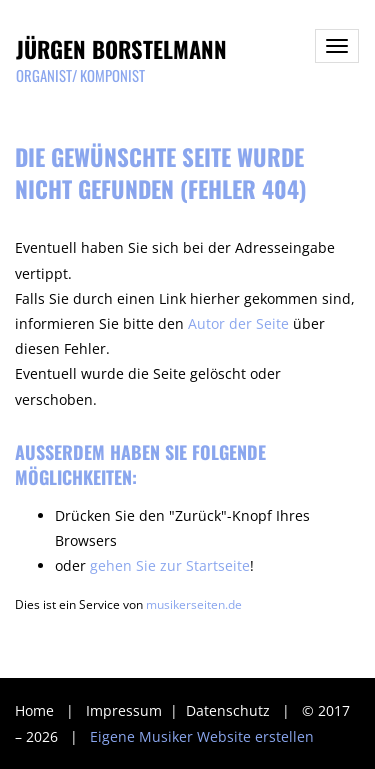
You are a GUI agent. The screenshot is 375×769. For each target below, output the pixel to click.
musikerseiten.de (194, 604)
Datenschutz (230, 710)
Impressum (126, 710)
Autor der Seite (238, 323)
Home (34, 710)
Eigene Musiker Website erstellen (202, 736)
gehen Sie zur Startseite (170, 565)
